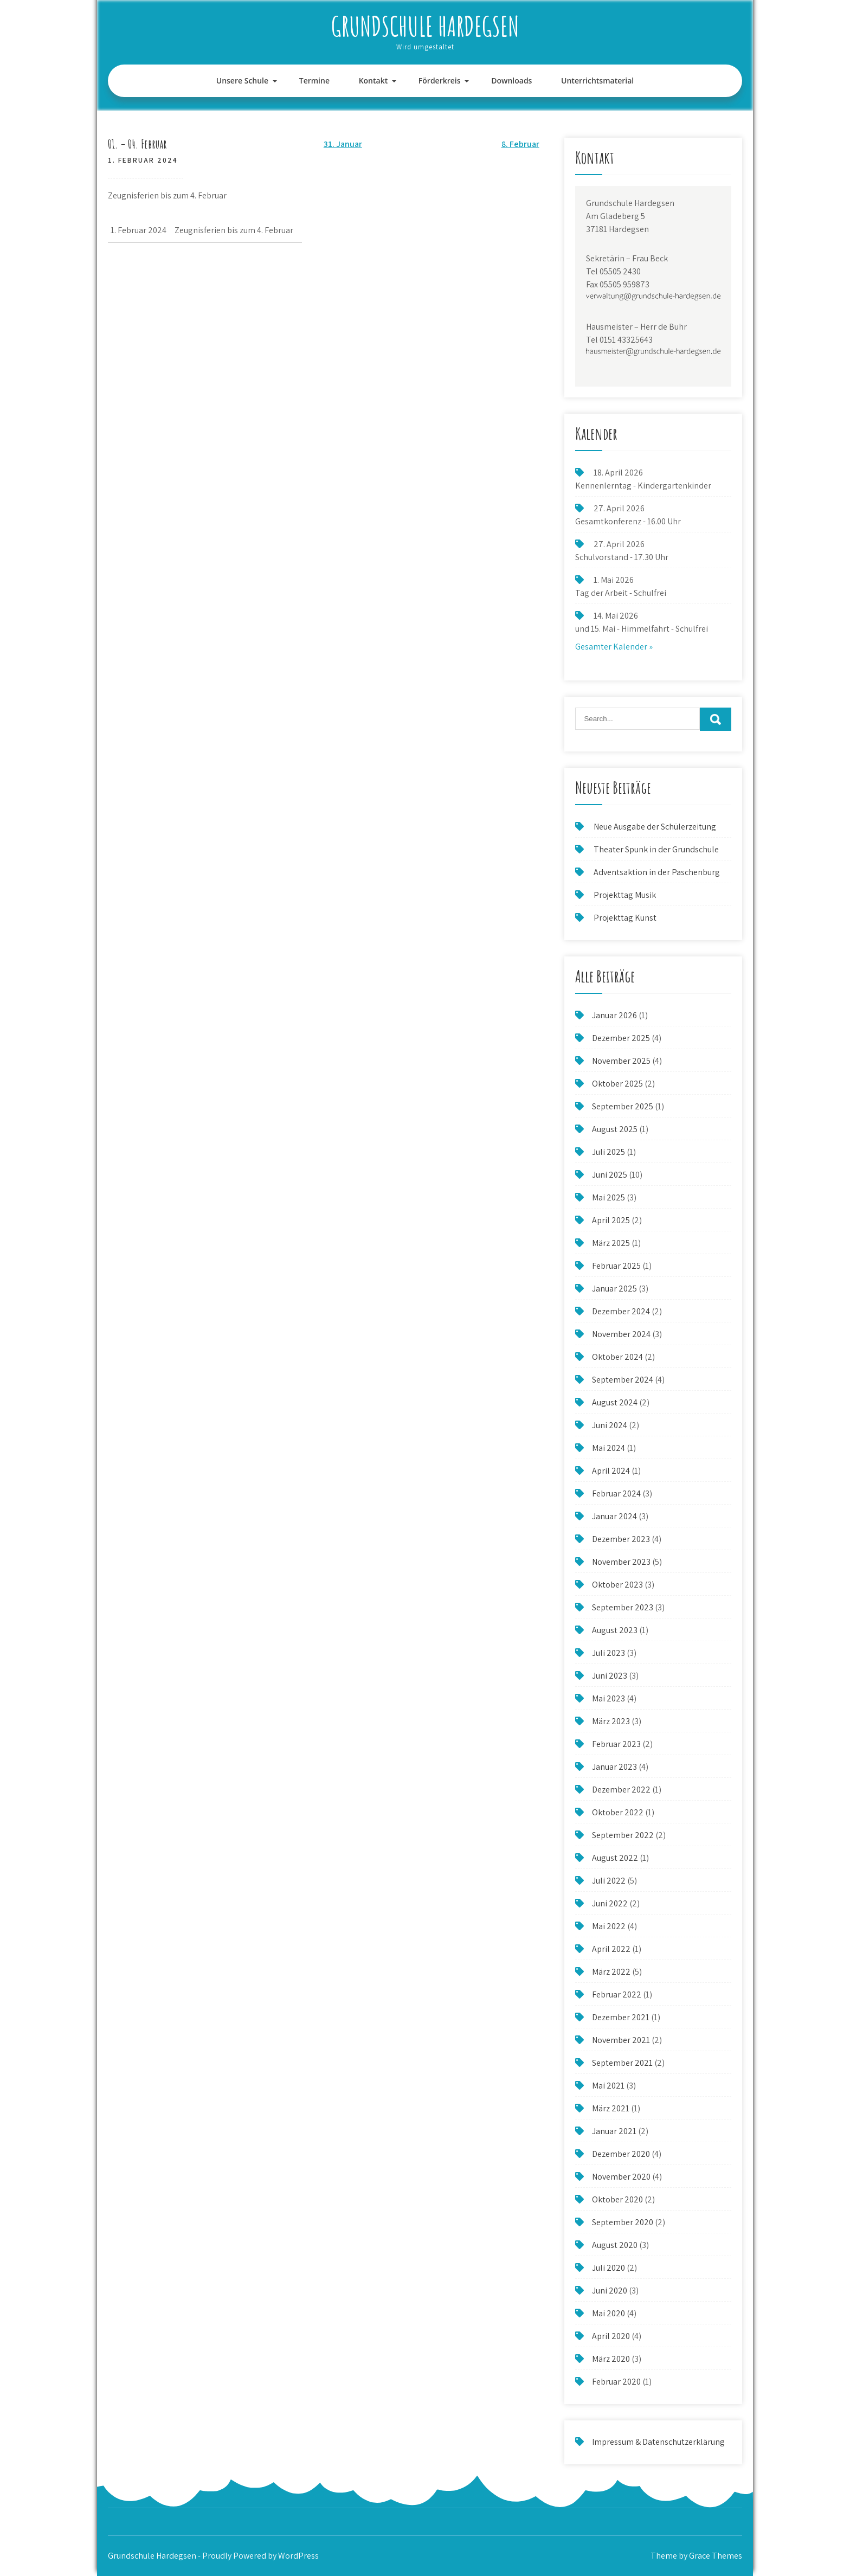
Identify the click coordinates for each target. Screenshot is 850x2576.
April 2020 (611, 2336)
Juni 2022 (610, 1903)
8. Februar (520, 144)
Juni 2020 (609, 2290)
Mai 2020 (608, 2313)
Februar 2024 (616, 1493)
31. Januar (343, 144)
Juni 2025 (609, 1174)
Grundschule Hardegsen (425, 26)
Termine (314, 80)
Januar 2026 (614, 1015)
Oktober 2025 (617, 1083)
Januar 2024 (614, 1516)
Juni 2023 (609, 1675)
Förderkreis (439, 80)
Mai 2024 (608, 1448)
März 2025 (611, 1243)
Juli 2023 (608, 1653)
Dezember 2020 (621, 2154)
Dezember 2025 (621, 1038)
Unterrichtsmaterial (597, 80)
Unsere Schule (242, 80)
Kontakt (373, 80)
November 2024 (621, 1334)
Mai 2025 (608, 1197)
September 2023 (622, 1607)
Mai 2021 (608, 2085)
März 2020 (611, 2359)
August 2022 (615, 1858)
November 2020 (621, 2176)
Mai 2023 (608, 1698)
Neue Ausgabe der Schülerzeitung (655, 826)
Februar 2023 (616, 1744)
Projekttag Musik (625, 895)
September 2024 (622, 1379)
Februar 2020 (616, 2381)
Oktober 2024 (617, 1357)
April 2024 (611, 1470)
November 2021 (621, 2040)
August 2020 (615, 2245)
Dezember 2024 (621, 1311)
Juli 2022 (609, 1880)
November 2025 (621, 1061)
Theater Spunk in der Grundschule (656, 849)
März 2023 (611, 1721)
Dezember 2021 (620, 2017)
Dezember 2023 (621, 1539)
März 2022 (611, 1971)
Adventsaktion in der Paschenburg (658, 872)
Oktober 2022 (617, 1812)
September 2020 (622, 2222)
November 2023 (621, 1562)
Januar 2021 (614, 2131)
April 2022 (611, 1949)
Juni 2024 (609, 1425)
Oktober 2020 (617, 2199)
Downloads (511, 80)
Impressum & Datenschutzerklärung (658, 2441)
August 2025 (615, 1129)
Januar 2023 (614, 1766)
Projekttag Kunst (625, 917)
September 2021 (622, 2062)
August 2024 (615, 1402)
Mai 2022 (609, 1926)
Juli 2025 (608, 1152)
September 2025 (622, 1106)
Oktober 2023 (617, 1584)
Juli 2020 (608, 2267)
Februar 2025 (616, 1265)
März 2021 (610, 2108)
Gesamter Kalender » (614, 646)
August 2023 (615, 1630)
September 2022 (623, 1835)
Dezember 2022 (621, 1789)
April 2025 (611, 1220)
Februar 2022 (616, 1994)
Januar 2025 (614, 1288)
